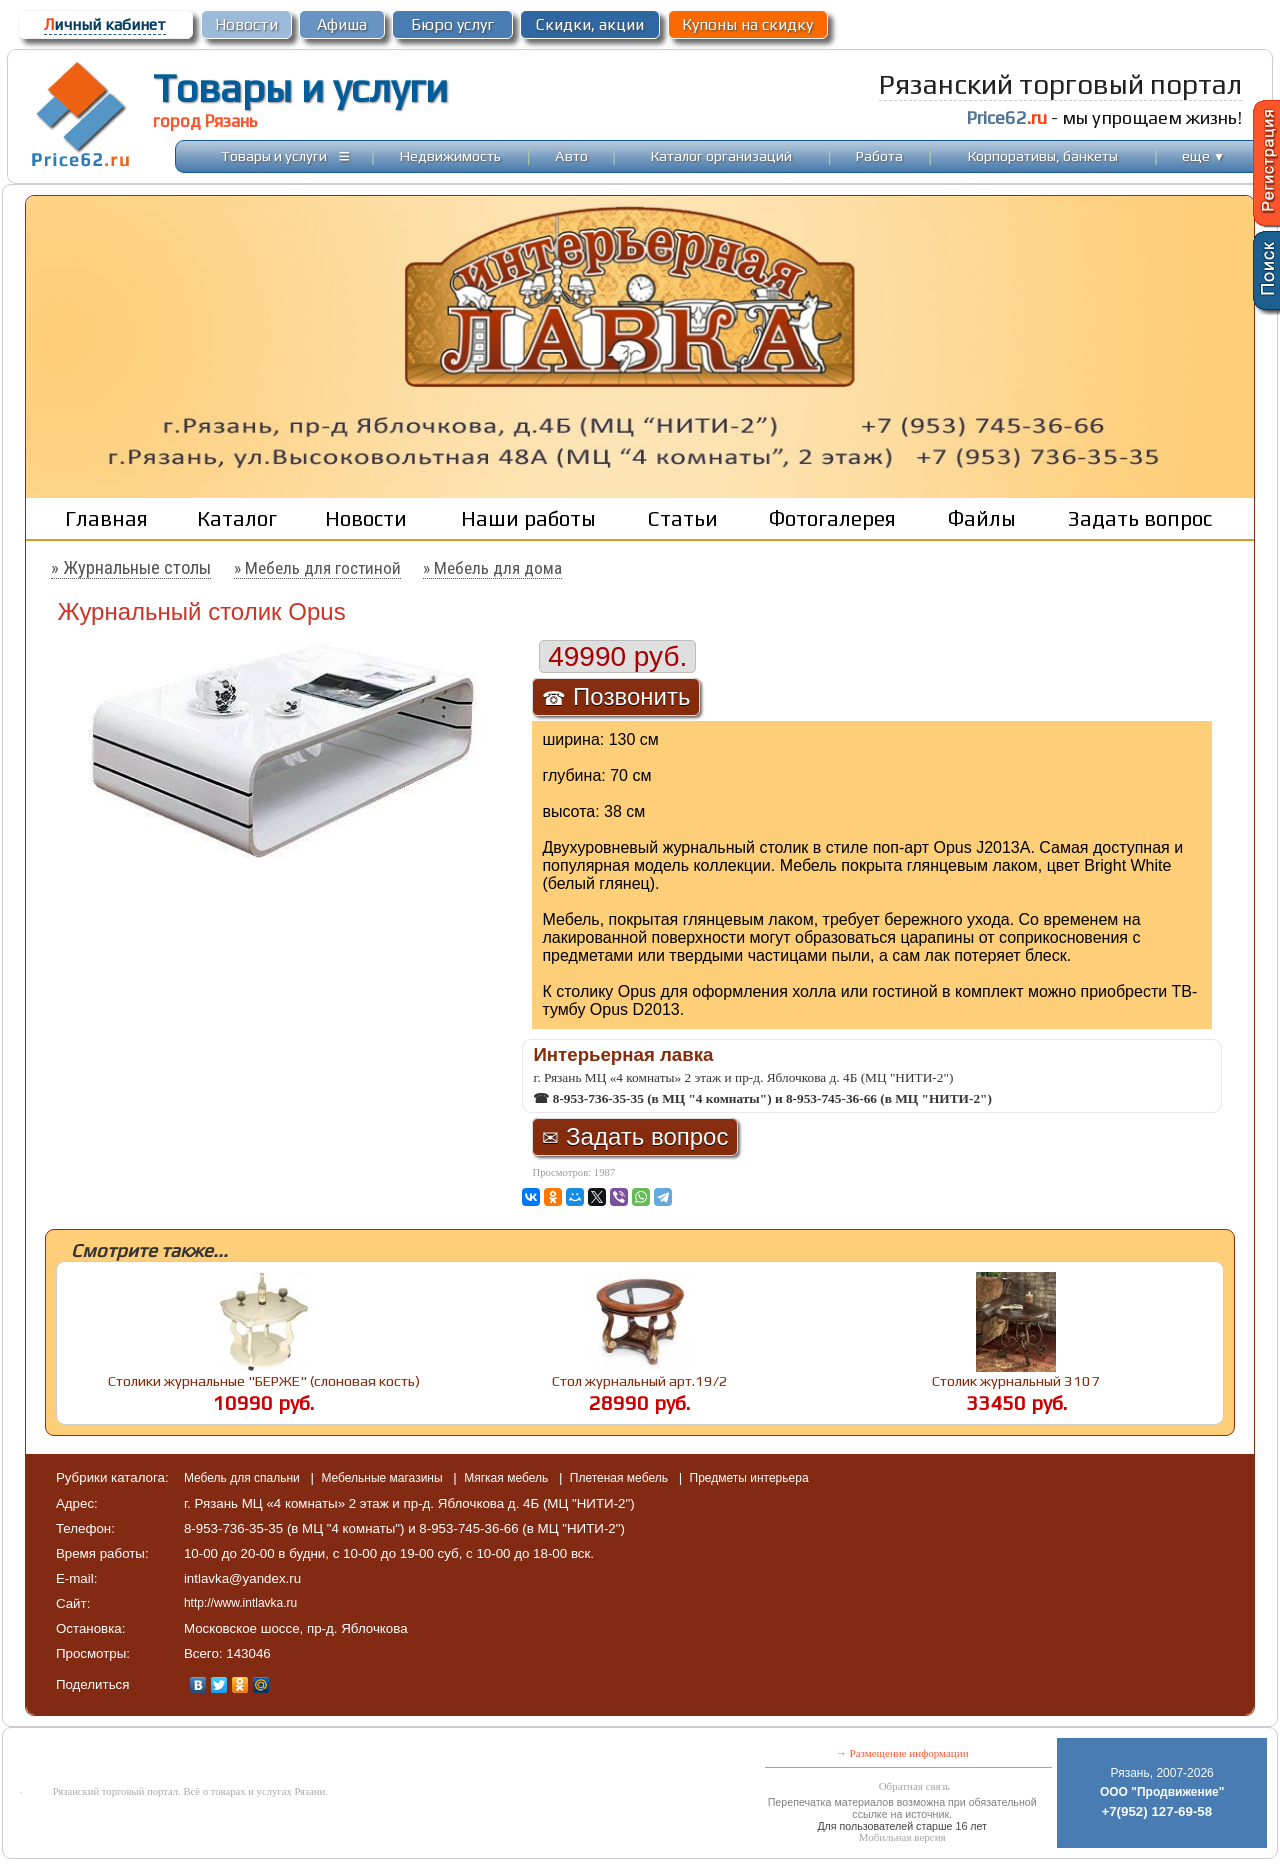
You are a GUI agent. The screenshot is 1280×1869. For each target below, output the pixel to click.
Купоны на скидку (747, 24)
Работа (879, 155)
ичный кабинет (105, 24)
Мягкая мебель (507, 1478)
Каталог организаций (721, 155)
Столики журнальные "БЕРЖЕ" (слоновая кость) (264, 1380)
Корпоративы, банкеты (1043, 155)
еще (1203, 155)
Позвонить (616, 696)
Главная (106, 518)
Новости (246, 24)
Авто (571, 155)
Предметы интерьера (749, 1478)
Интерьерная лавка (623, 1054)
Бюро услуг (452, 24)
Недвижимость (450, 155)
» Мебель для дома (492, 568)
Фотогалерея (832, 518)
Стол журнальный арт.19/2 (640, 1380)
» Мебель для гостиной (317, 568)
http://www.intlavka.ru (240, 1603)
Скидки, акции (590, 24)
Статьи (683, 518)
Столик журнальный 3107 (1016, 1380)
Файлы (982, 518)
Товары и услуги (300, 88)
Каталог (237, 518)
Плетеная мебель (620, 1478)
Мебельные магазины (383, 1478)
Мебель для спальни (243, 1478)
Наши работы (528, 518)
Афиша (342, 24)
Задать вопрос (1140, 518)
